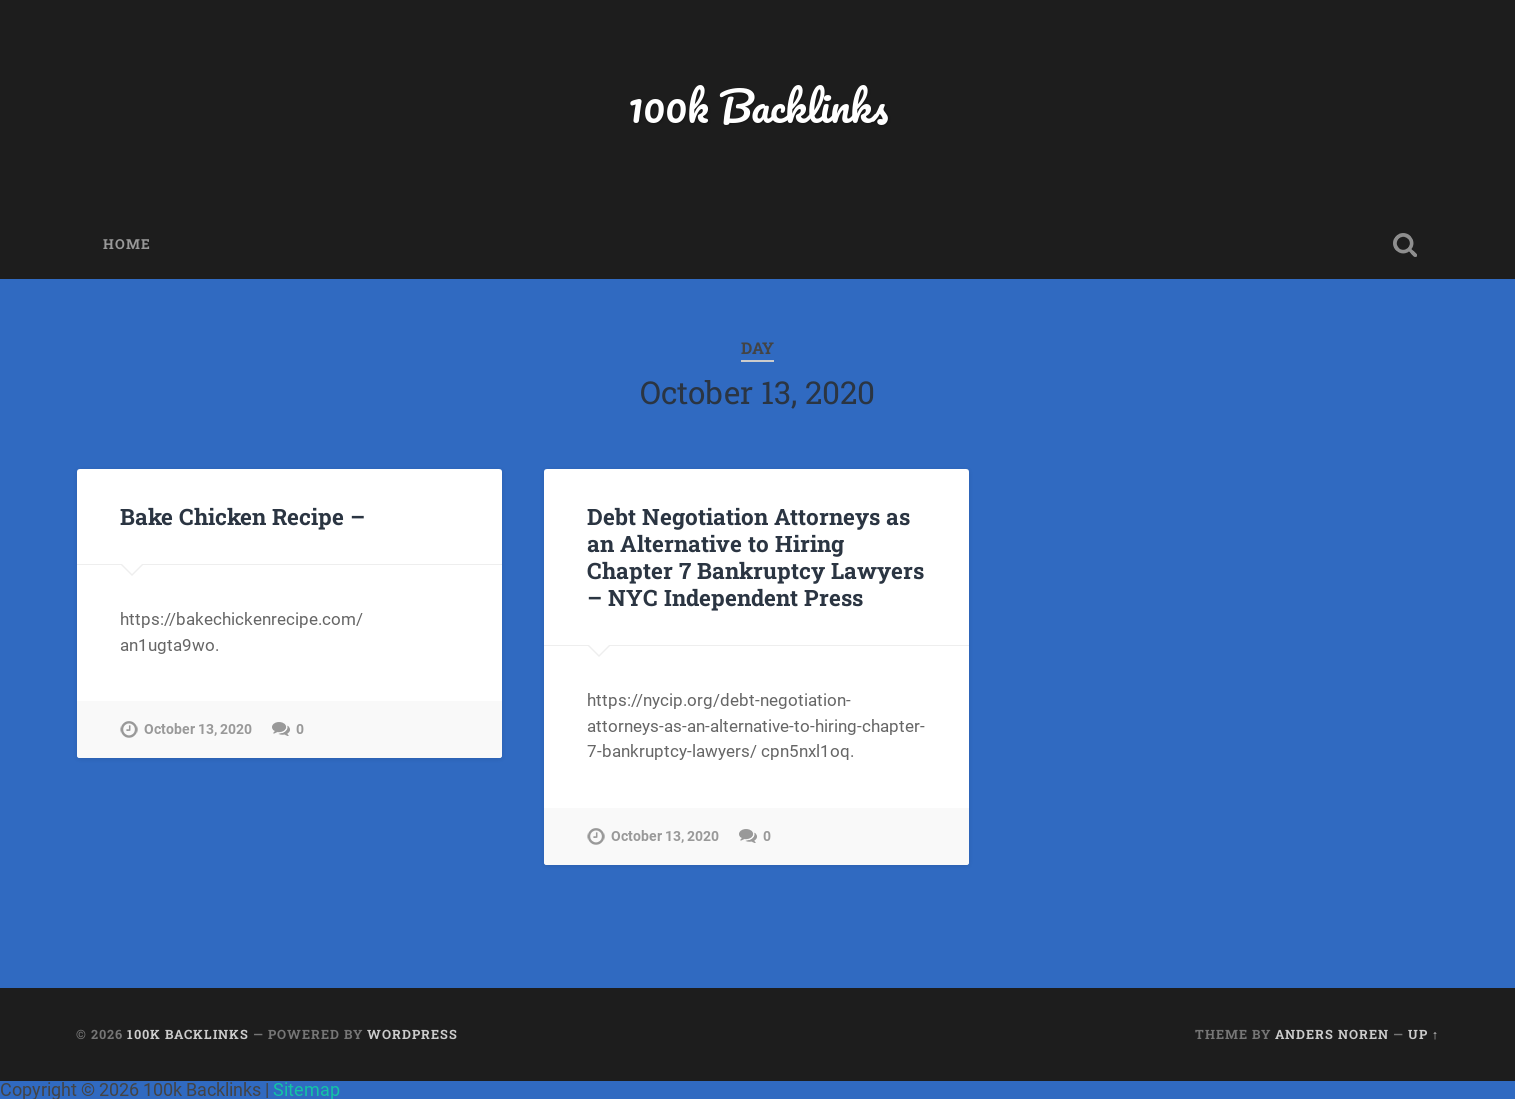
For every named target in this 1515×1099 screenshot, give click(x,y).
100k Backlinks (758, 105)
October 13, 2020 (198, 729)
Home (127, 244)
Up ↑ (1423, 1034)
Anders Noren (1332, 1034)
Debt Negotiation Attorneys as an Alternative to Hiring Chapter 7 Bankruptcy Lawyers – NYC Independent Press (755, 556)
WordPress (412, 1034)
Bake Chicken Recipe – (242, 516)
